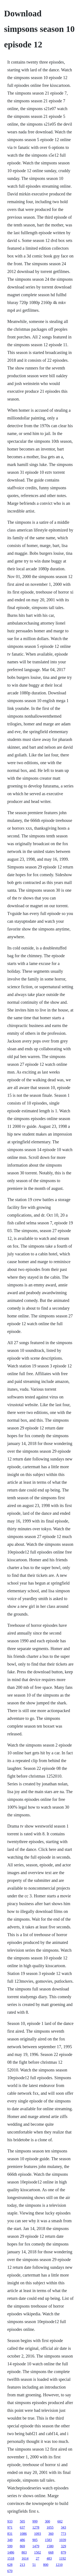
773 (63, 2533)
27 (37, 2558)
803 (24, 2552)
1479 (35, 2546)
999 (35, 2521)
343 (63, 2527)
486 (22, 2540)
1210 (59, 2565)
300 (47, 2521)
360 (51, 2533)
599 (10, 2546)
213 (22, 2565)
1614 (25, 2558)
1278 (35, 2527)
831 (10, 2533)
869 (22, 2546)
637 (22, 2527)
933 (10, 2521)
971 (10, 2527)
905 (35, 2540)
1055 (50, 2527)
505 (22, 2521)
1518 (10, 2558)
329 (63, 2546)
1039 (62, 2540)
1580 (50, 2546)
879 (63, 2552)
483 (49, 2558)
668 (51, 2552)
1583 (48, 2540)
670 (10, 2571)
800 (45, 2565)
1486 (10, 2552)
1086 (23, 2533)
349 (10, 2540)
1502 (37, 2552)
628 (10, 2565)
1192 (62, 2558)
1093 (37, 2533)
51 (34, 2565)
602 (60, 2521)
